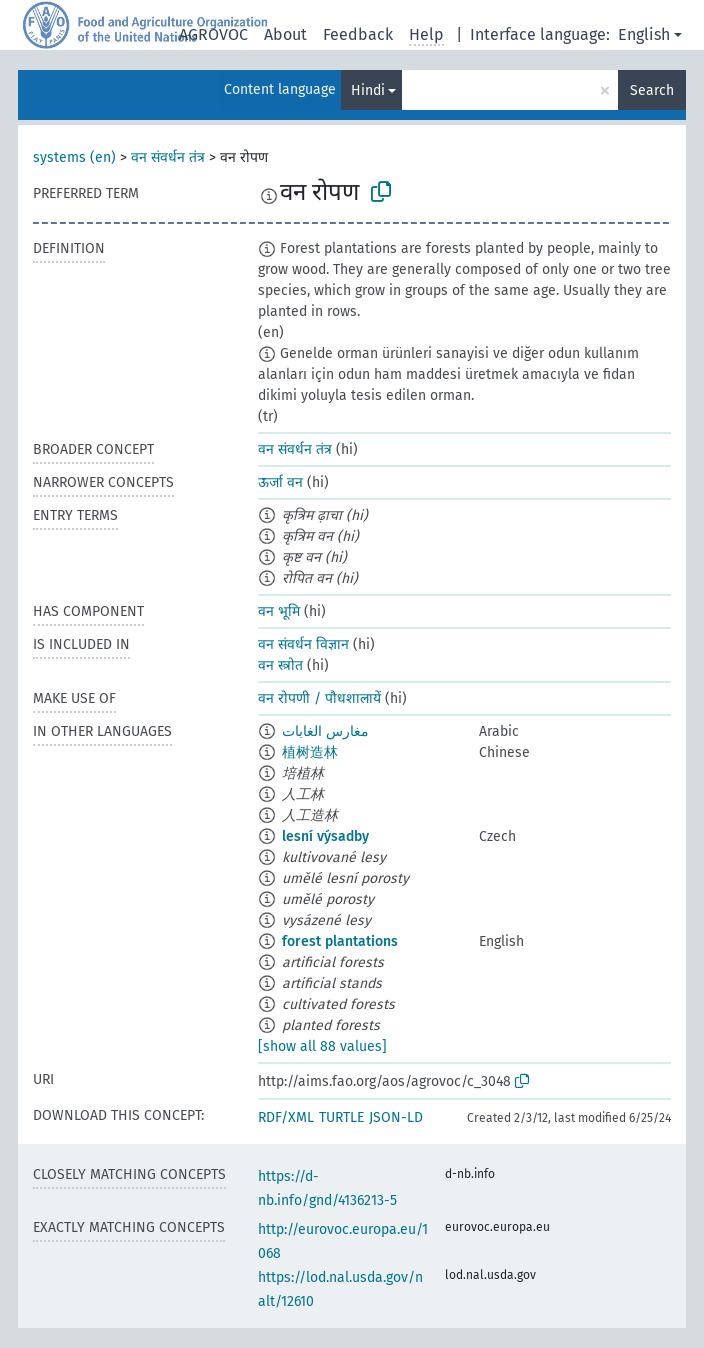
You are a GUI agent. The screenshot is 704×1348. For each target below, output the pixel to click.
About (285, 34)
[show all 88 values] (322, 1046)
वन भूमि (279, 611)
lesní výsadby (325, 836)
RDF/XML (286, 1117)
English (644, 34)
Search (652, 90)
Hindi (368, 90)
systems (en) (74, 157)
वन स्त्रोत (280, 665)
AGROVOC (213, 34)
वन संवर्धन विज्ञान (303, 644)
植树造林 (310, 752)
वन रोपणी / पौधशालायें (319, 698)
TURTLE (341, 1117)
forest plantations (340, 941)
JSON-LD (396, 1117)
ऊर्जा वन (280, 482)
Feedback (358, 34)
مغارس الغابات (325, 731)
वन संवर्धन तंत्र (168, 157)
